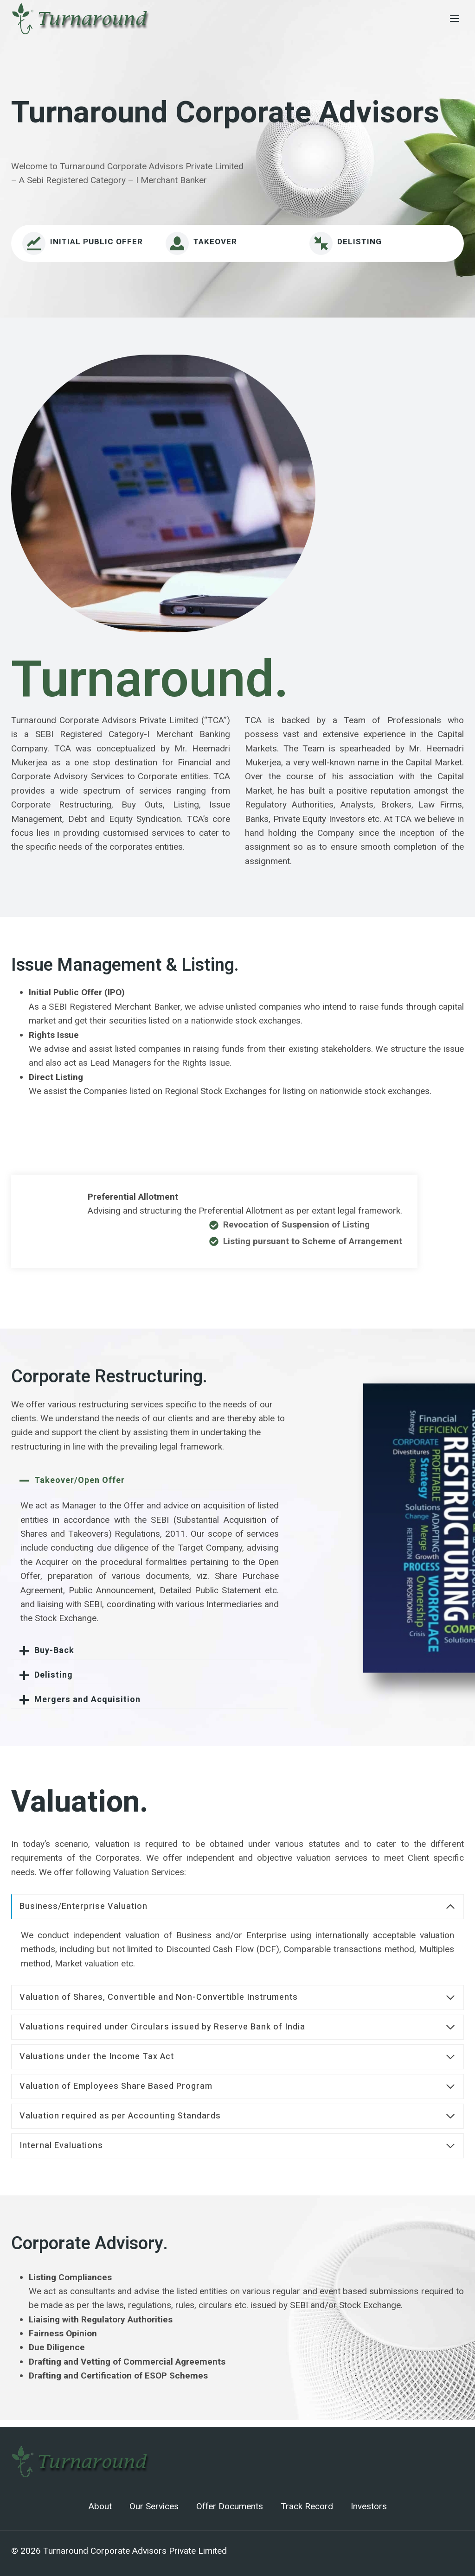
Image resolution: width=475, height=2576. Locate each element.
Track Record (307, 2506)
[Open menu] (454, 18)
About (100, 2506)
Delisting (359, 242)
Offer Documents (229, 2506)
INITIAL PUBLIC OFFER (96, 242)
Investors (369, 2506)
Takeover (215, 242)
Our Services (154, 2506)
